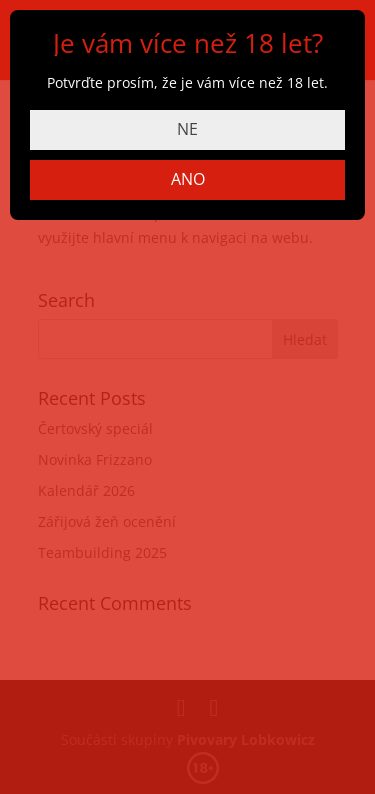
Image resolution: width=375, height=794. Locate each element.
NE (187, 129)
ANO (188, 179)
